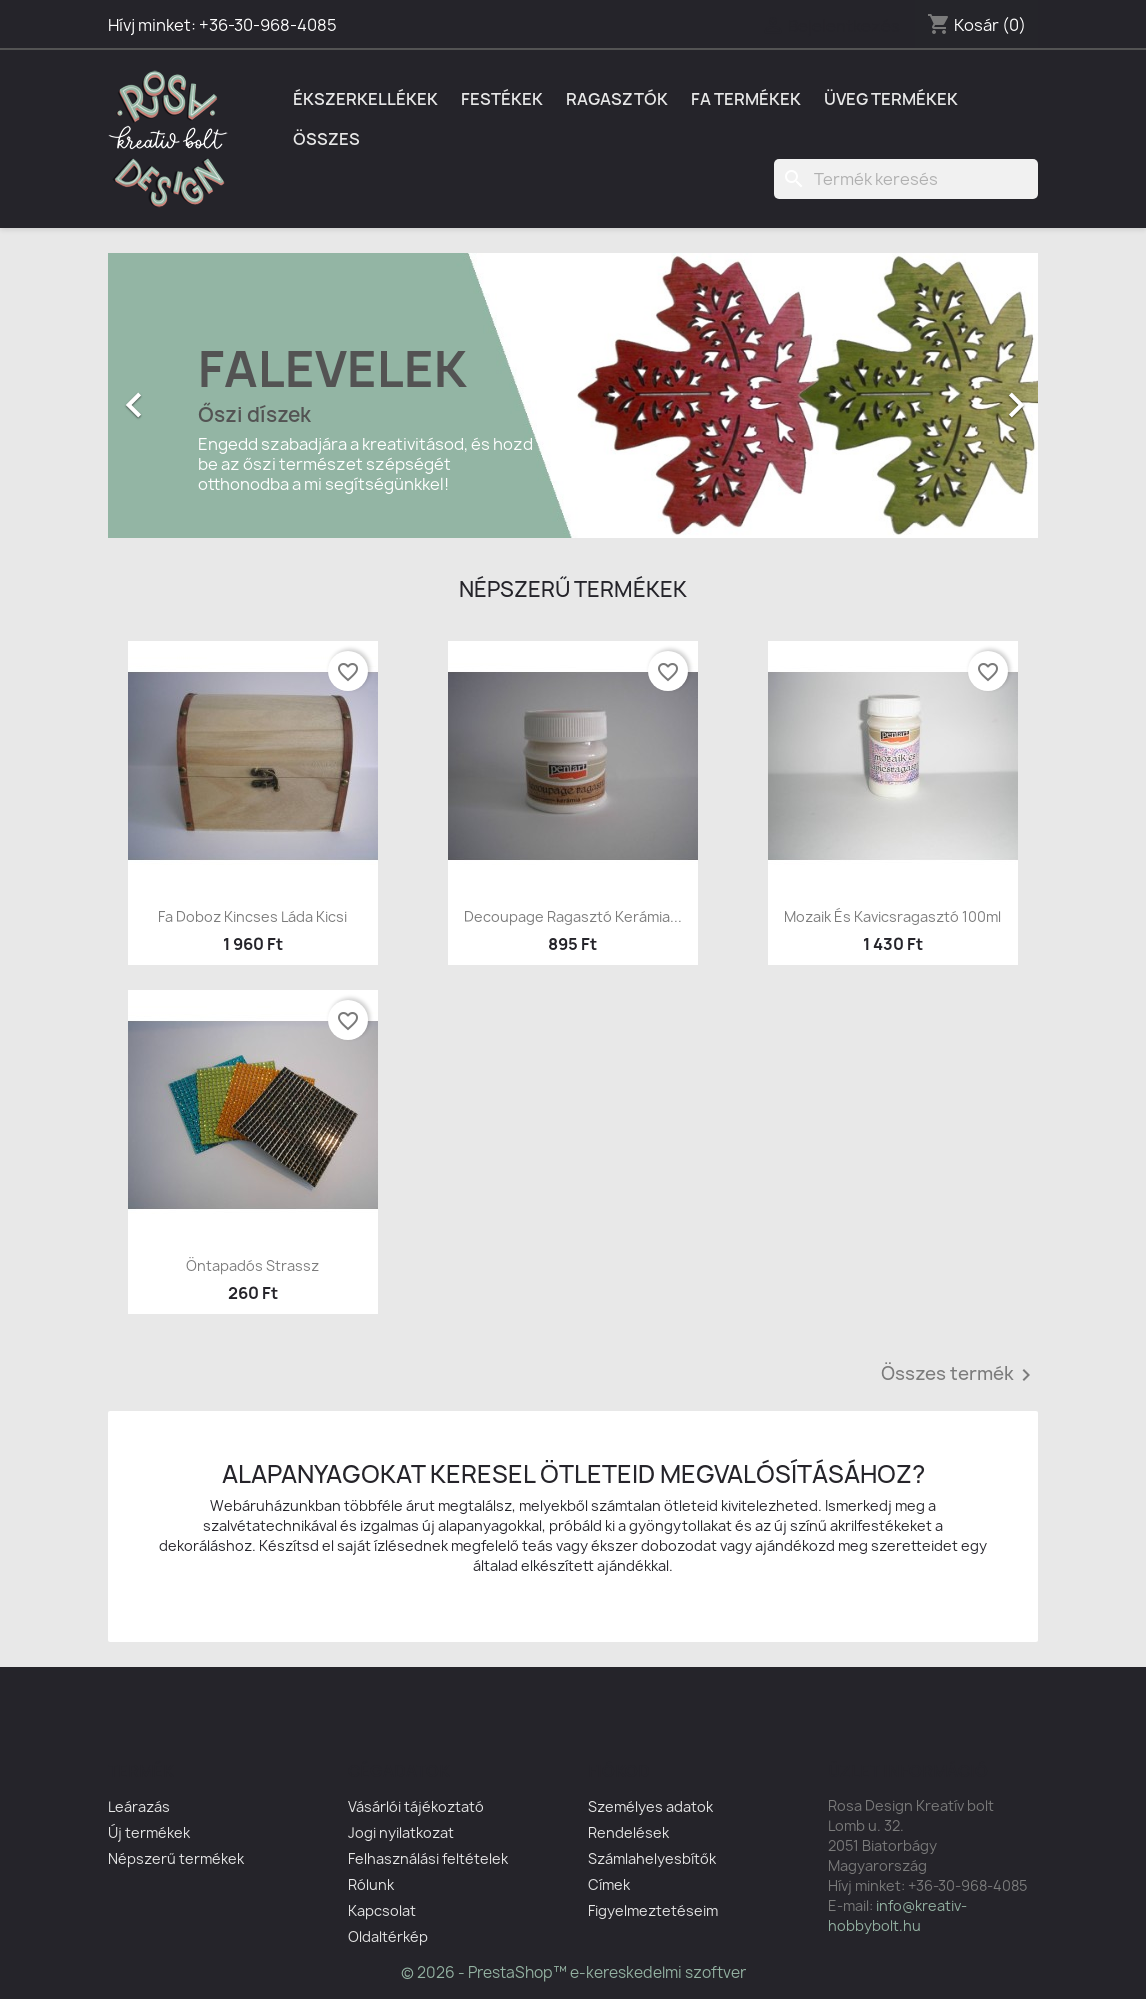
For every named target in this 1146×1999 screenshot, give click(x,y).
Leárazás (139, 1806)
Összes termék (959, 1375)
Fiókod (619, 1771)
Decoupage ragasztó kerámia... (573, 916)
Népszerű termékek (176, 1858)
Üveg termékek (891, 99)
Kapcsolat (382, 1910)
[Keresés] (906, 179)
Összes (326, 139)
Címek (609, 1884)
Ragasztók (617, 99)
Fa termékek (746, 99)
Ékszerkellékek (365, 99)
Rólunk (371, 1884)
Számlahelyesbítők (652, 1858)
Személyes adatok (650, 1806)
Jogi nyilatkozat (401, 1832)
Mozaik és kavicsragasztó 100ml (892, 916)
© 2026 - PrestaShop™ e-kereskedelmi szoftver (573, 1972)
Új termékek (149, 1832)
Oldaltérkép (388, 1936)
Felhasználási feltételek (428, 1858)
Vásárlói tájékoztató (416, 1806)
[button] (178, 395)
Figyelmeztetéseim (653, 1910)
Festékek (502, 99)
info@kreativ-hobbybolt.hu (897, 1915)
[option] (573, 395)
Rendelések (628, 1832)
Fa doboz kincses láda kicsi (252, 916)
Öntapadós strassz (252, 1265)
